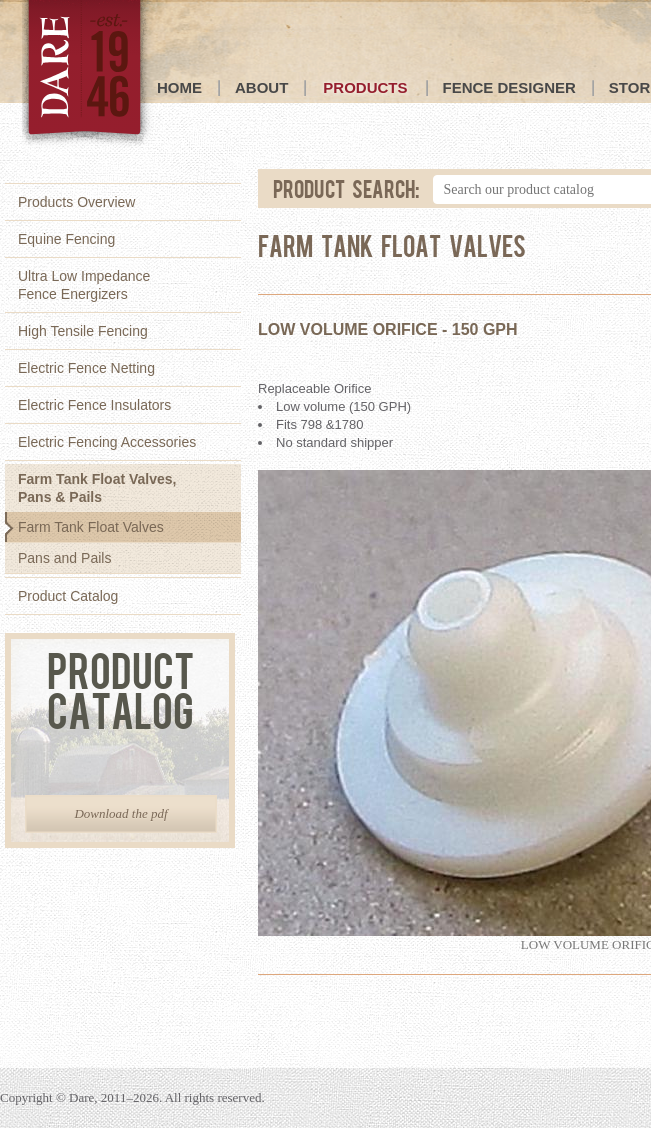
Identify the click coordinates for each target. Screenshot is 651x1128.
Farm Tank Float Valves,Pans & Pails (97, 488)
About (261, 87)
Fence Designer (509, 87)
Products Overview (76, 202)
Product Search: (347, 188)
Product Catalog (68, 596)
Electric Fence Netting (86, 368)
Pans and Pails (64, 558)
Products (365, 87)
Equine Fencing (66, 239)
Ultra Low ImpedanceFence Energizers (84, 285)
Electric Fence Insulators (94, 405)
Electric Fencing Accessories (107, 442)
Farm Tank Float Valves (91, 527)
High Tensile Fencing (83, 331)
